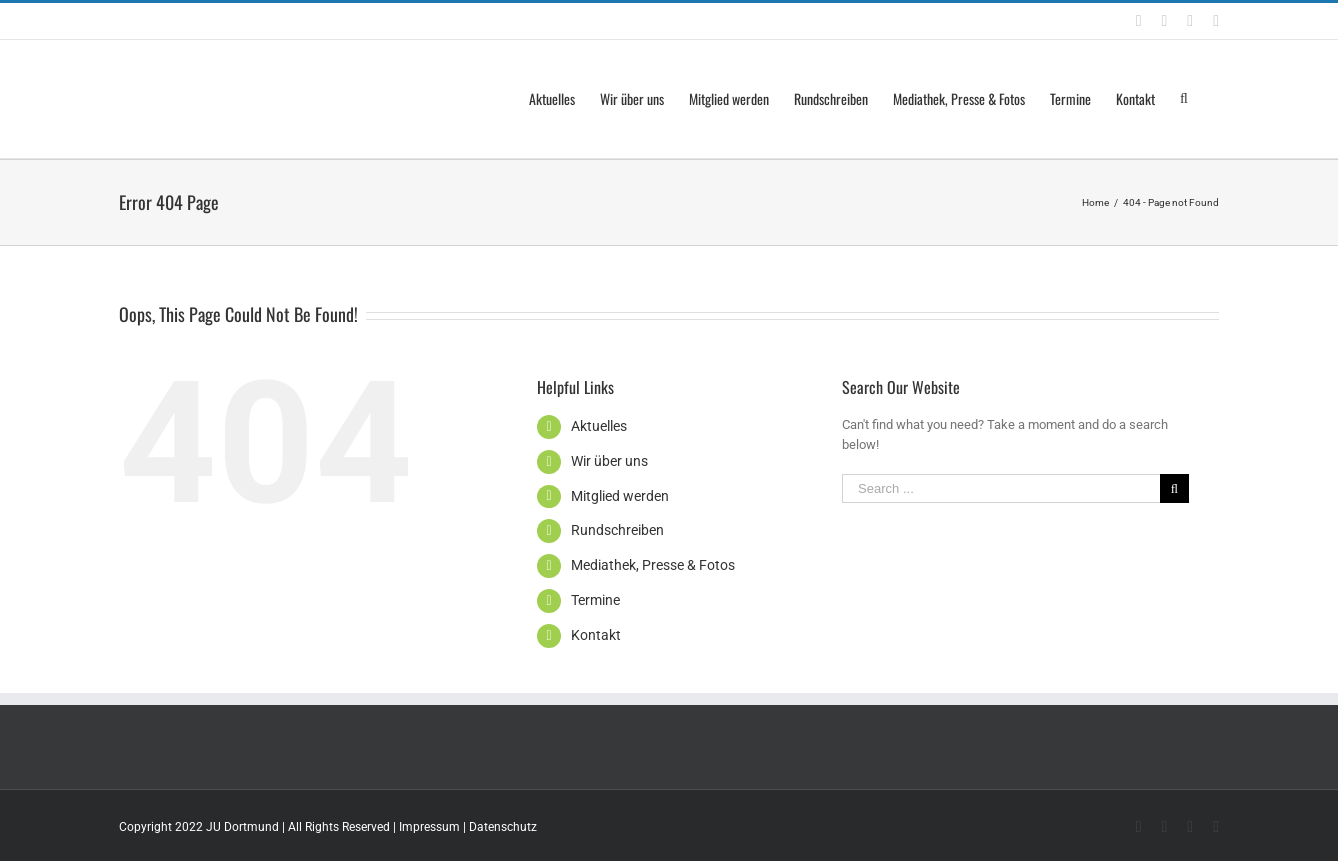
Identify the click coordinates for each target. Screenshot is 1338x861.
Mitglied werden (620, 496)
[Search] (1187, 99)
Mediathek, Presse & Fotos (653, 565)
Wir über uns (609, 461)
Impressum (429, 827)
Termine (595, 600)
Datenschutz (503, 827)
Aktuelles (599, 426)
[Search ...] (1001, 488)
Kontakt (596, 635)
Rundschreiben (617, 530)
